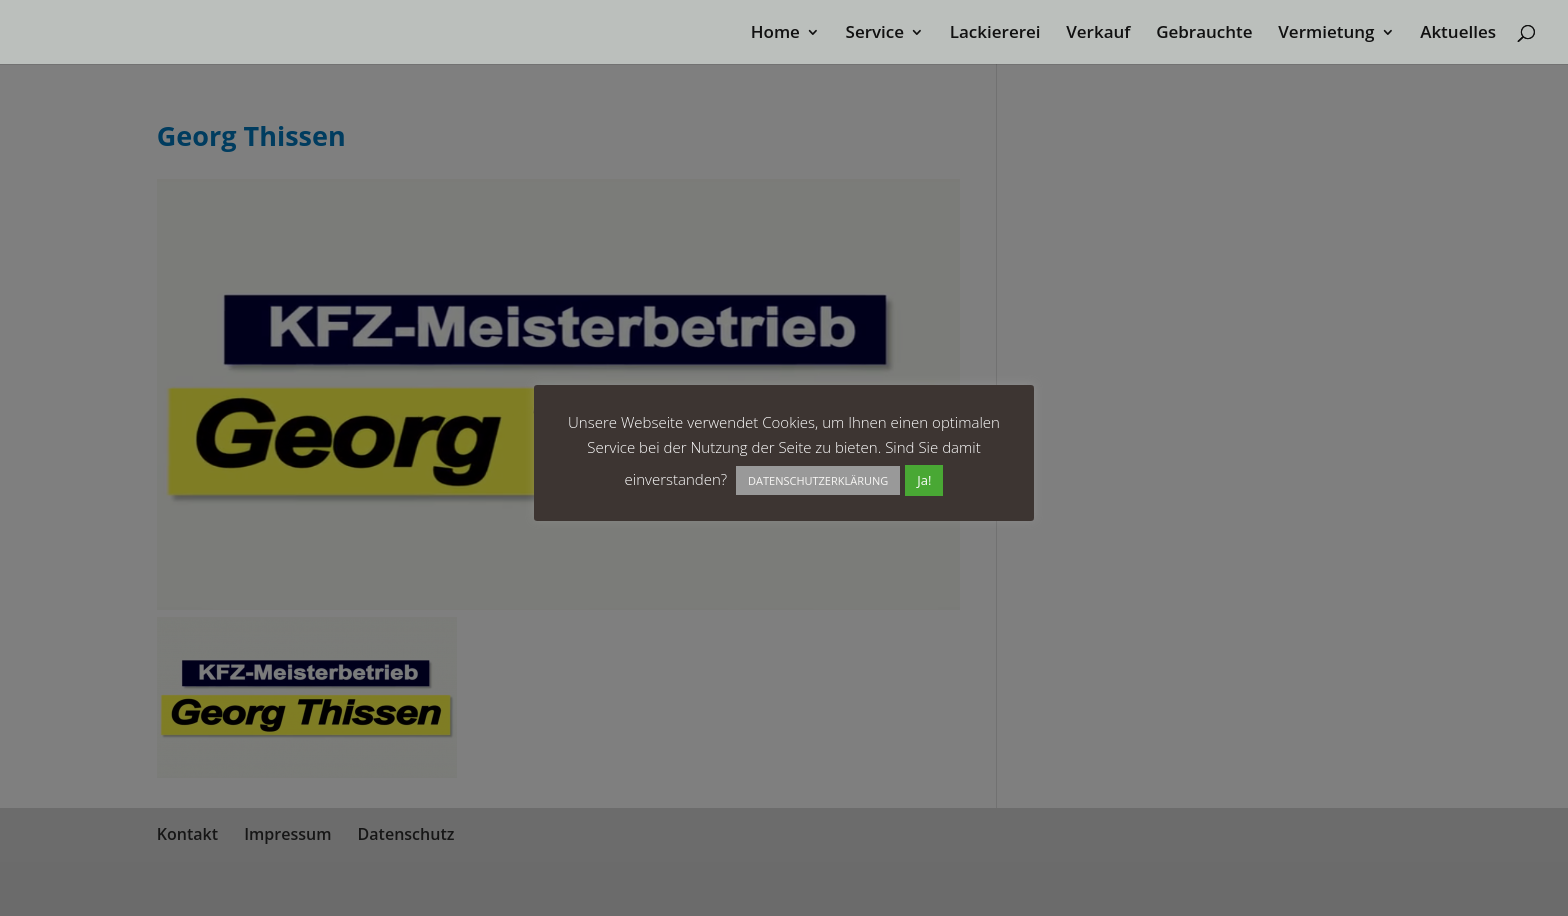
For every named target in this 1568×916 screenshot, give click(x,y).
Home (775, 34)
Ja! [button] (924, 480)
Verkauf (1098, 34)
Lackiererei (995, 34)
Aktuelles (1458, 34)
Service (875, 34)
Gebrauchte (1204, 34)
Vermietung (1326, 34)
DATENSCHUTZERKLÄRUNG (818, 480)
